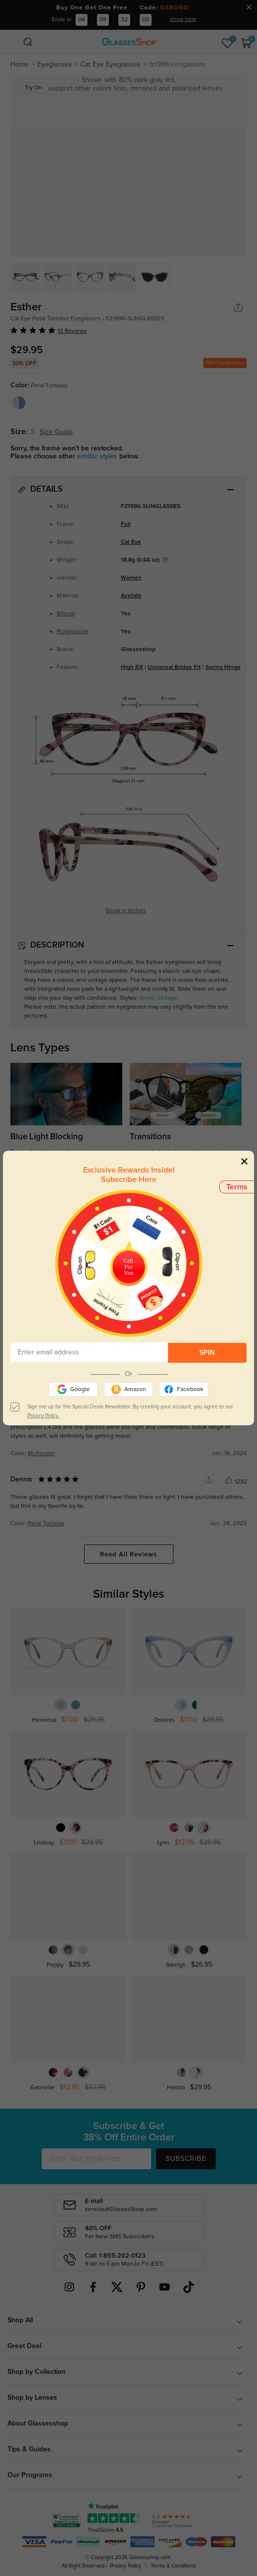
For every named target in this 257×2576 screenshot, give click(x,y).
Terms (237, 1187)
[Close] (244, 1161)
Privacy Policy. (43, 1415)
